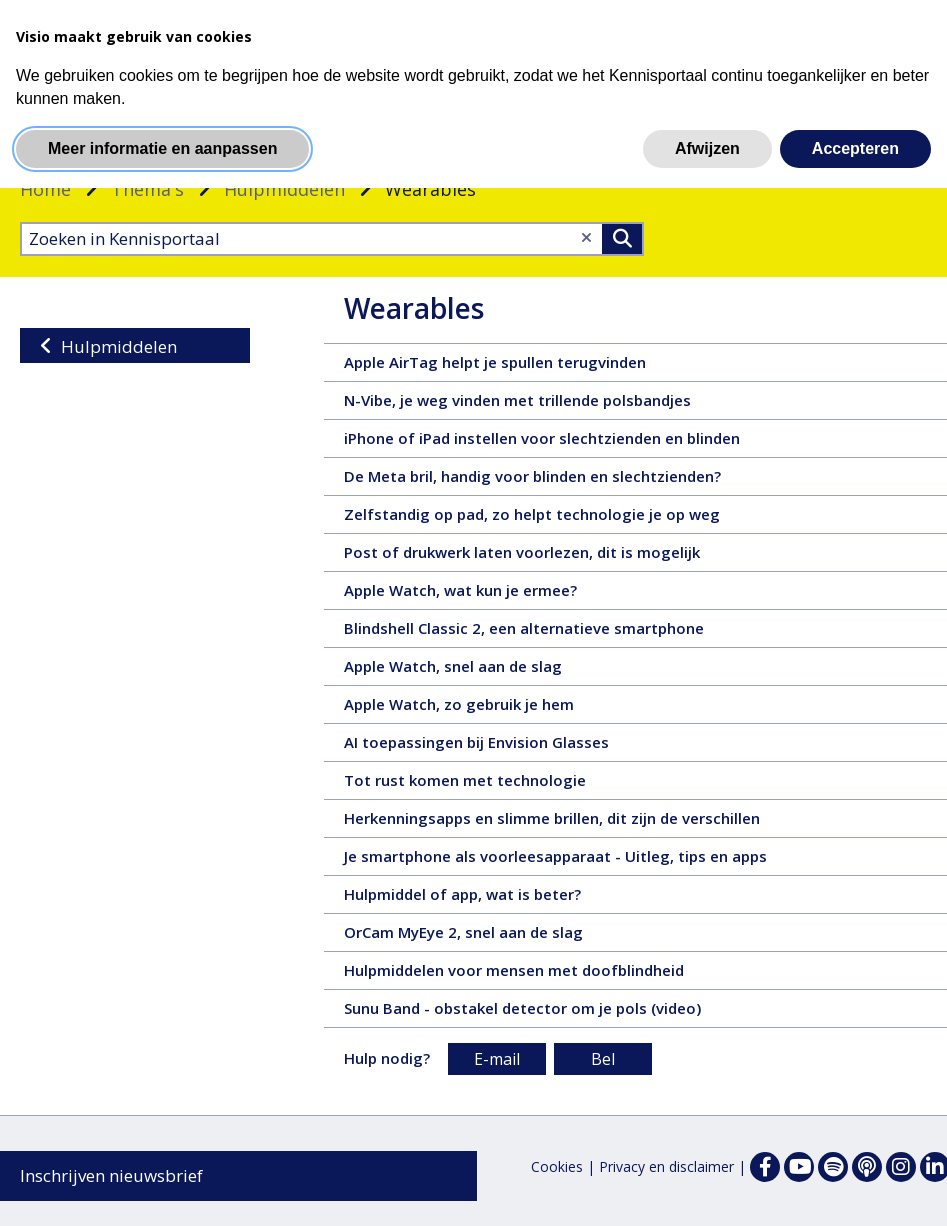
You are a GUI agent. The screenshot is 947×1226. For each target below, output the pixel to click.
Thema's (147, 189)
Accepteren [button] (855, 148)
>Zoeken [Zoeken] (622, 239)
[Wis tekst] (586, 237)
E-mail (497, 1059)
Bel (603, 1059)
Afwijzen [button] (707, 148)
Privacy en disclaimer (666, 1166)
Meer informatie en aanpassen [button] (162, 148)
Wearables (414, 308)
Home (45, 189)
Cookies (557, 1166)
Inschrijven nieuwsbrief (111, 1175)
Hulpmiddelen (284, 189)
